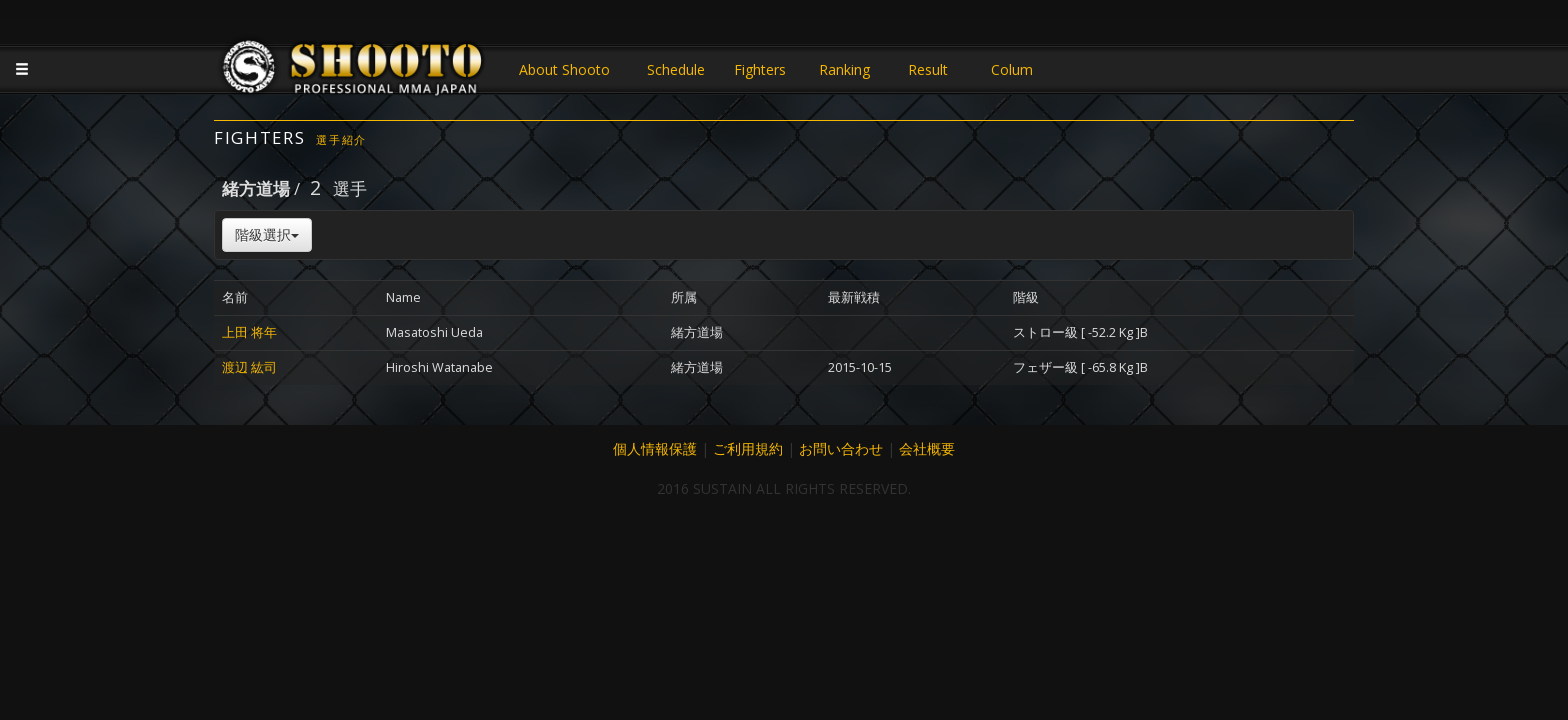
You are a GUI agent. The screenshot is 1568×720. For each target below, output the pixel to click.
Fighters (760, 69)
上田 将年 (249, 332)
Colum (1012, 69)
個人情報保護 (655, 448)
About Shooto (564, 69)
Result (928, 69)
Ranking (844, 69)
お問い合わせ (841, 448)
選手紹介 (341, 139)
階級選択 (267, 234)
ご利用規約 (748, 448)
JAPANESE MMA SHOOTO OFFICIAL (354, 72)
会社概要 (927, 448)
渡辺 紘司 (249, 367)
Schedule (676, 69)
